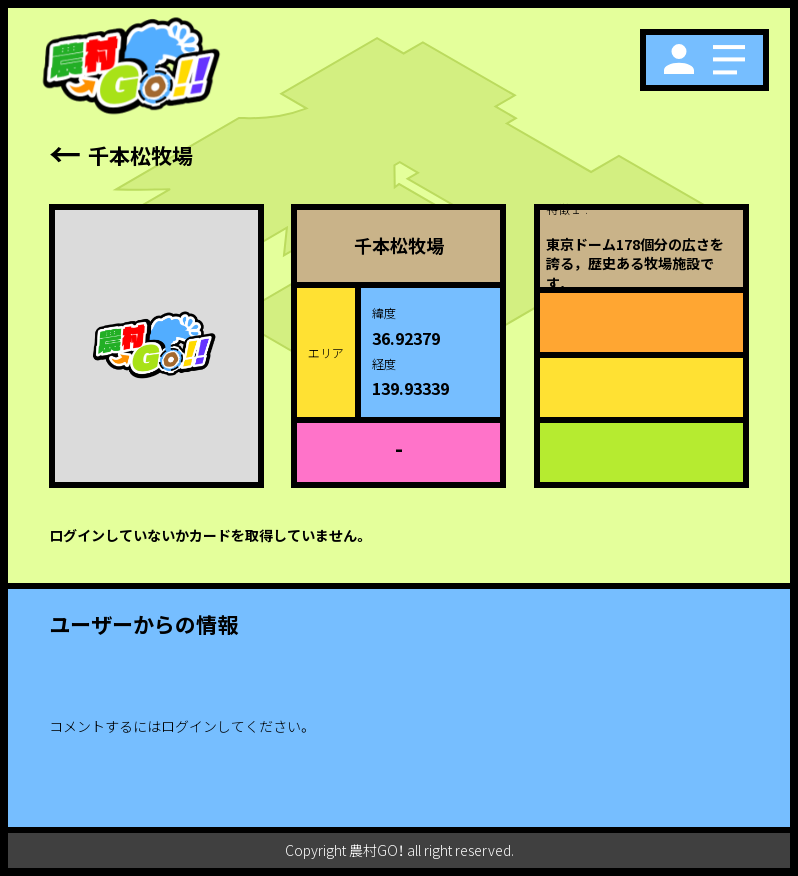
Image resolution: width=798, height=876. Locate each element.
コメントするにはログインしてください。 (180, 726)
